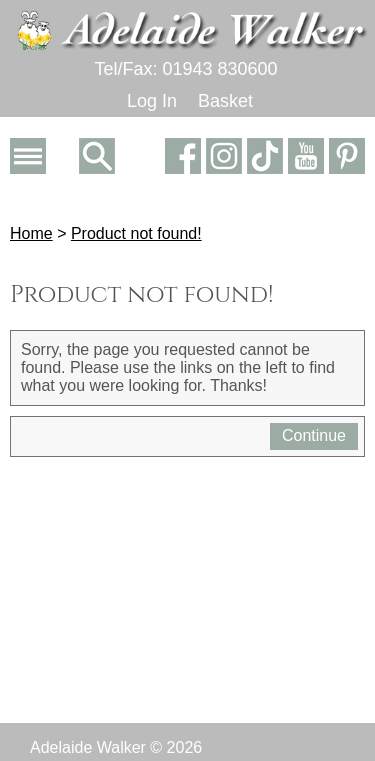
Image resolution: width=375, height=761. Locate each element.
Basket (225, 101)
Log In (152, 101)
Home (31, 233)
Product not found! (136, 233)
